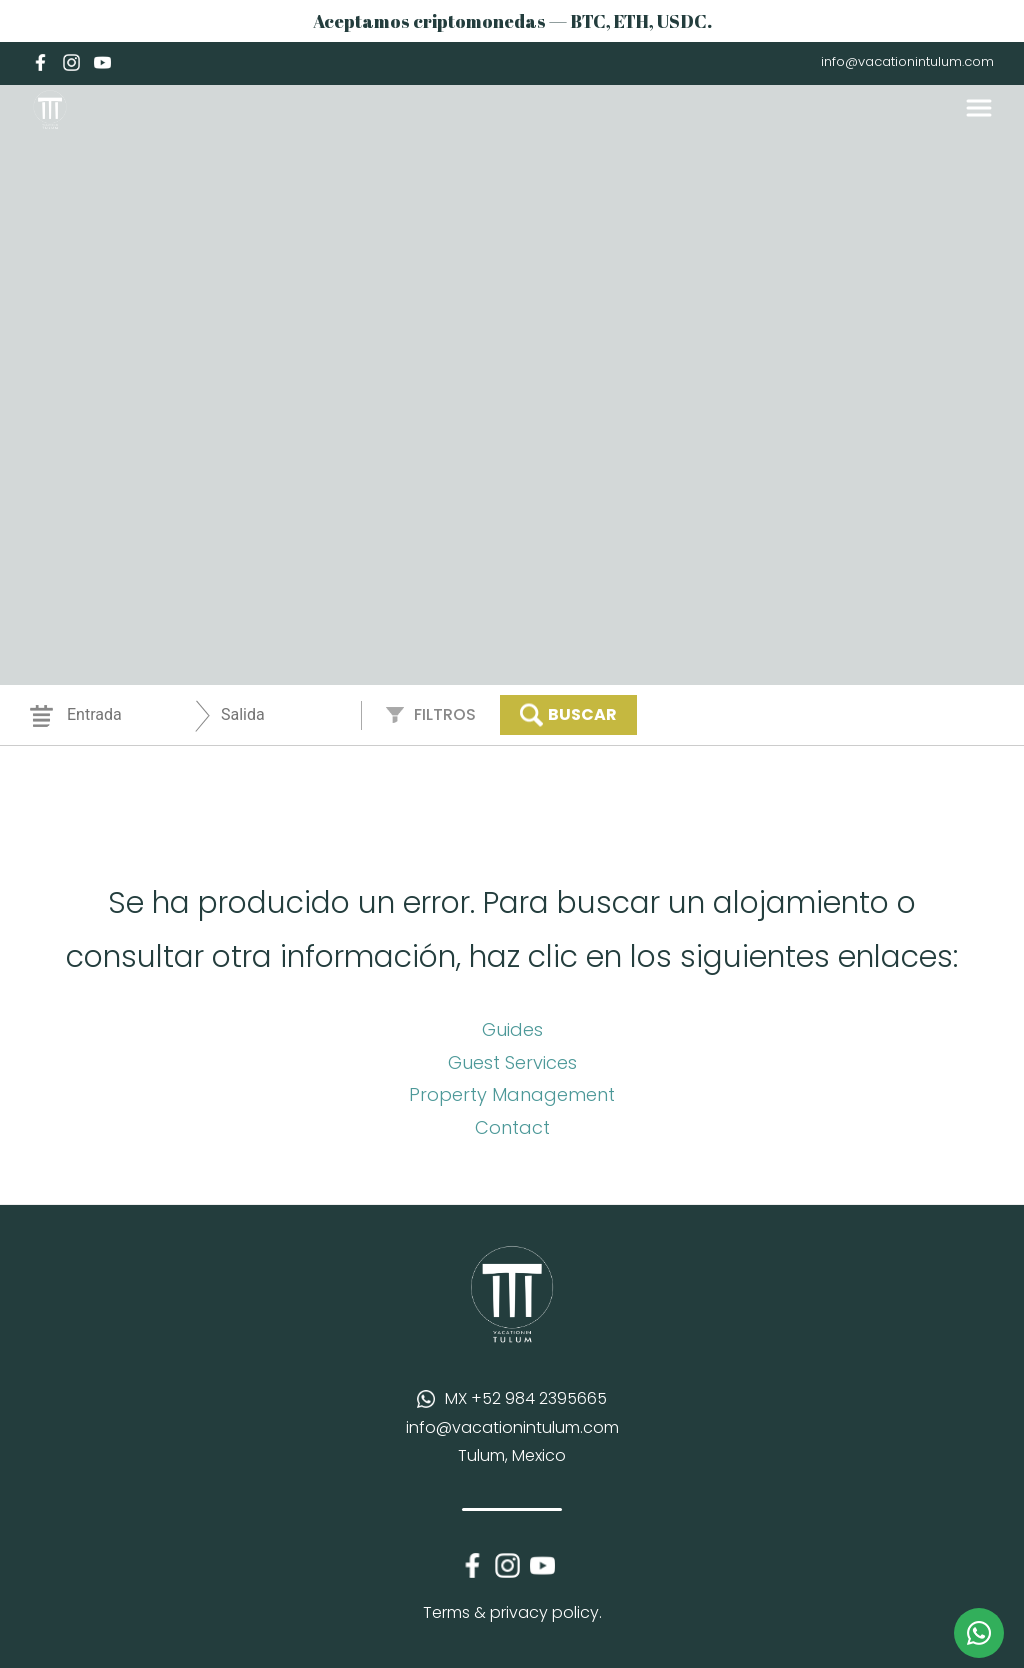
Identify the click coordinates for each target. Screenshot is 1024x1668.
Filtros (445, 714)
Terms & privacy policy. (512, 1612)
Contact (512, 1127)
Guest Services (512, 1062)
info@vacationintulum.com (907, 61)
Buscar (568, 715)
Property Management (512, 1094)
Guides (512, 1029)
